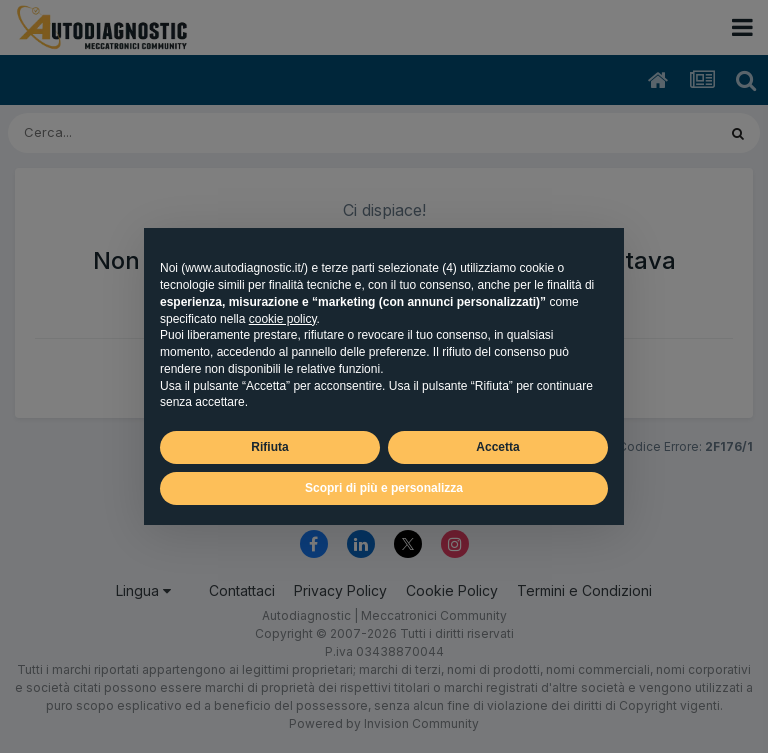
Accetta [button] (497, 447)
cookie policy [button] (283, 319)
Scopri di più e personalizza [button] (384, 488)
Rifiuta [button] (269, 447)
